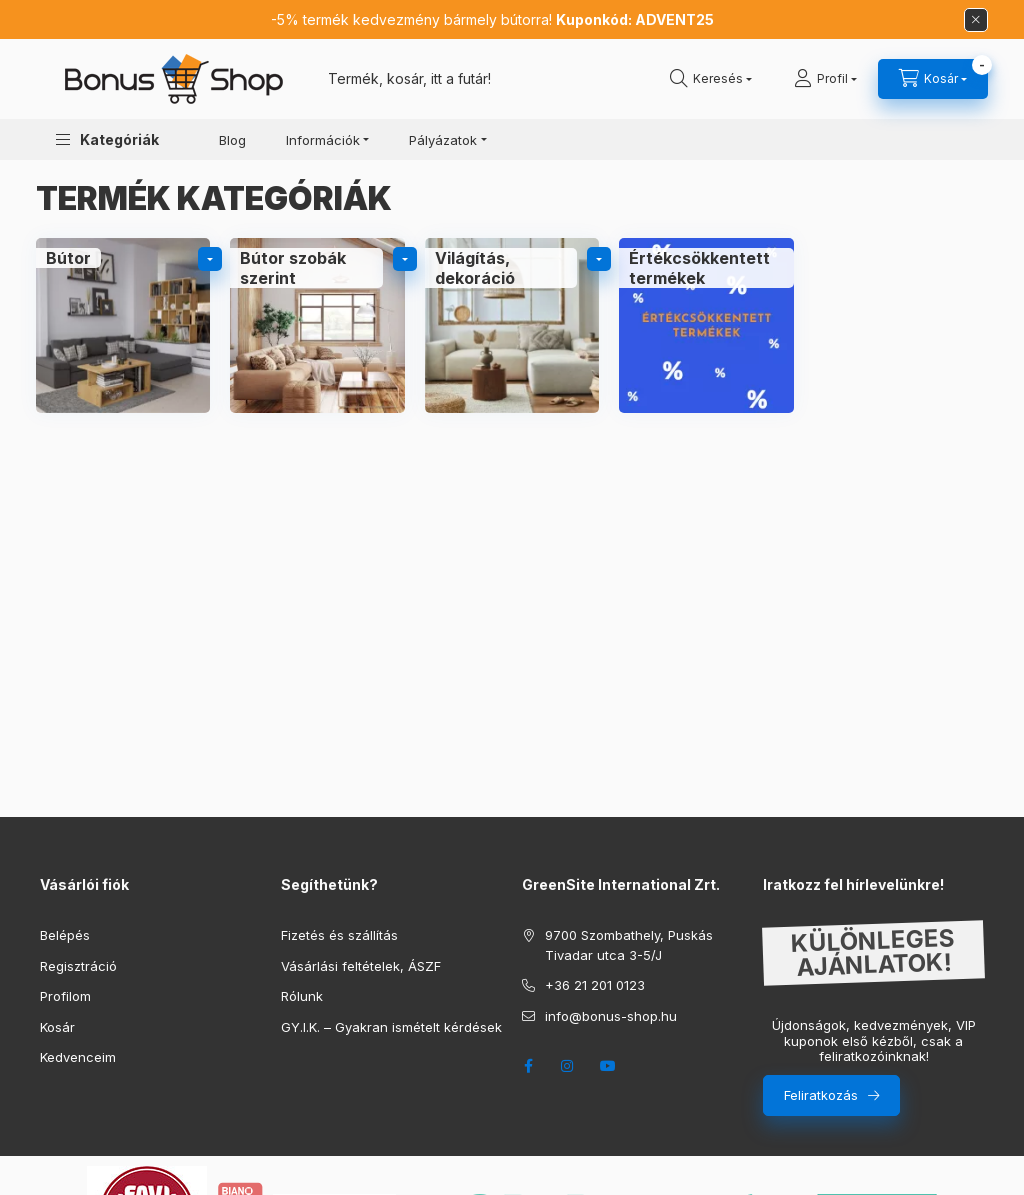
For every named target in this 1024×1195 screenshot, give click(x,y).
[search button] (711, 79)
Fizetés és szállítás (339, 935)
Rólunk (302, 996)
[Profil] (825, 79)
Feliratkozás (821, 1095)
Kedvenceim (78, 1057)
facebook (528, 1066)
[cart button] (933, 79)
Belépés (65, 935)
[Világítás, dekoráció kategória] (512, 325)
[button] (107, 139)
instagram (568, 1066)
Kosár (57, 1027)
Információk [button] (323, 140)
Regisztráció (78, 966)
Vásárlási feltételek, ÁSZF (361, 966)
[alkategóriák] (210, 259)
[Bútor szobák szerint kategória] (317, 325)
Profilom (65, 996)
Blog (232, 140)
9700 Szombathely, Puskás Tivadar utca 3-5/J (629, 945)
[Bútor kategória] (123, 325)
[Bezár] (976, 20)
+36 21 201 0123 (595, 985)
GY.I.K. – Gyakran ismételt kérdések (391, 1027)
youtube (608, 1066)
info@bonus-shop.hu (611, 1016)
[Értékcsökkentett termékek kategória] (706, 325)
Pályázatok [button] (443, 140)
